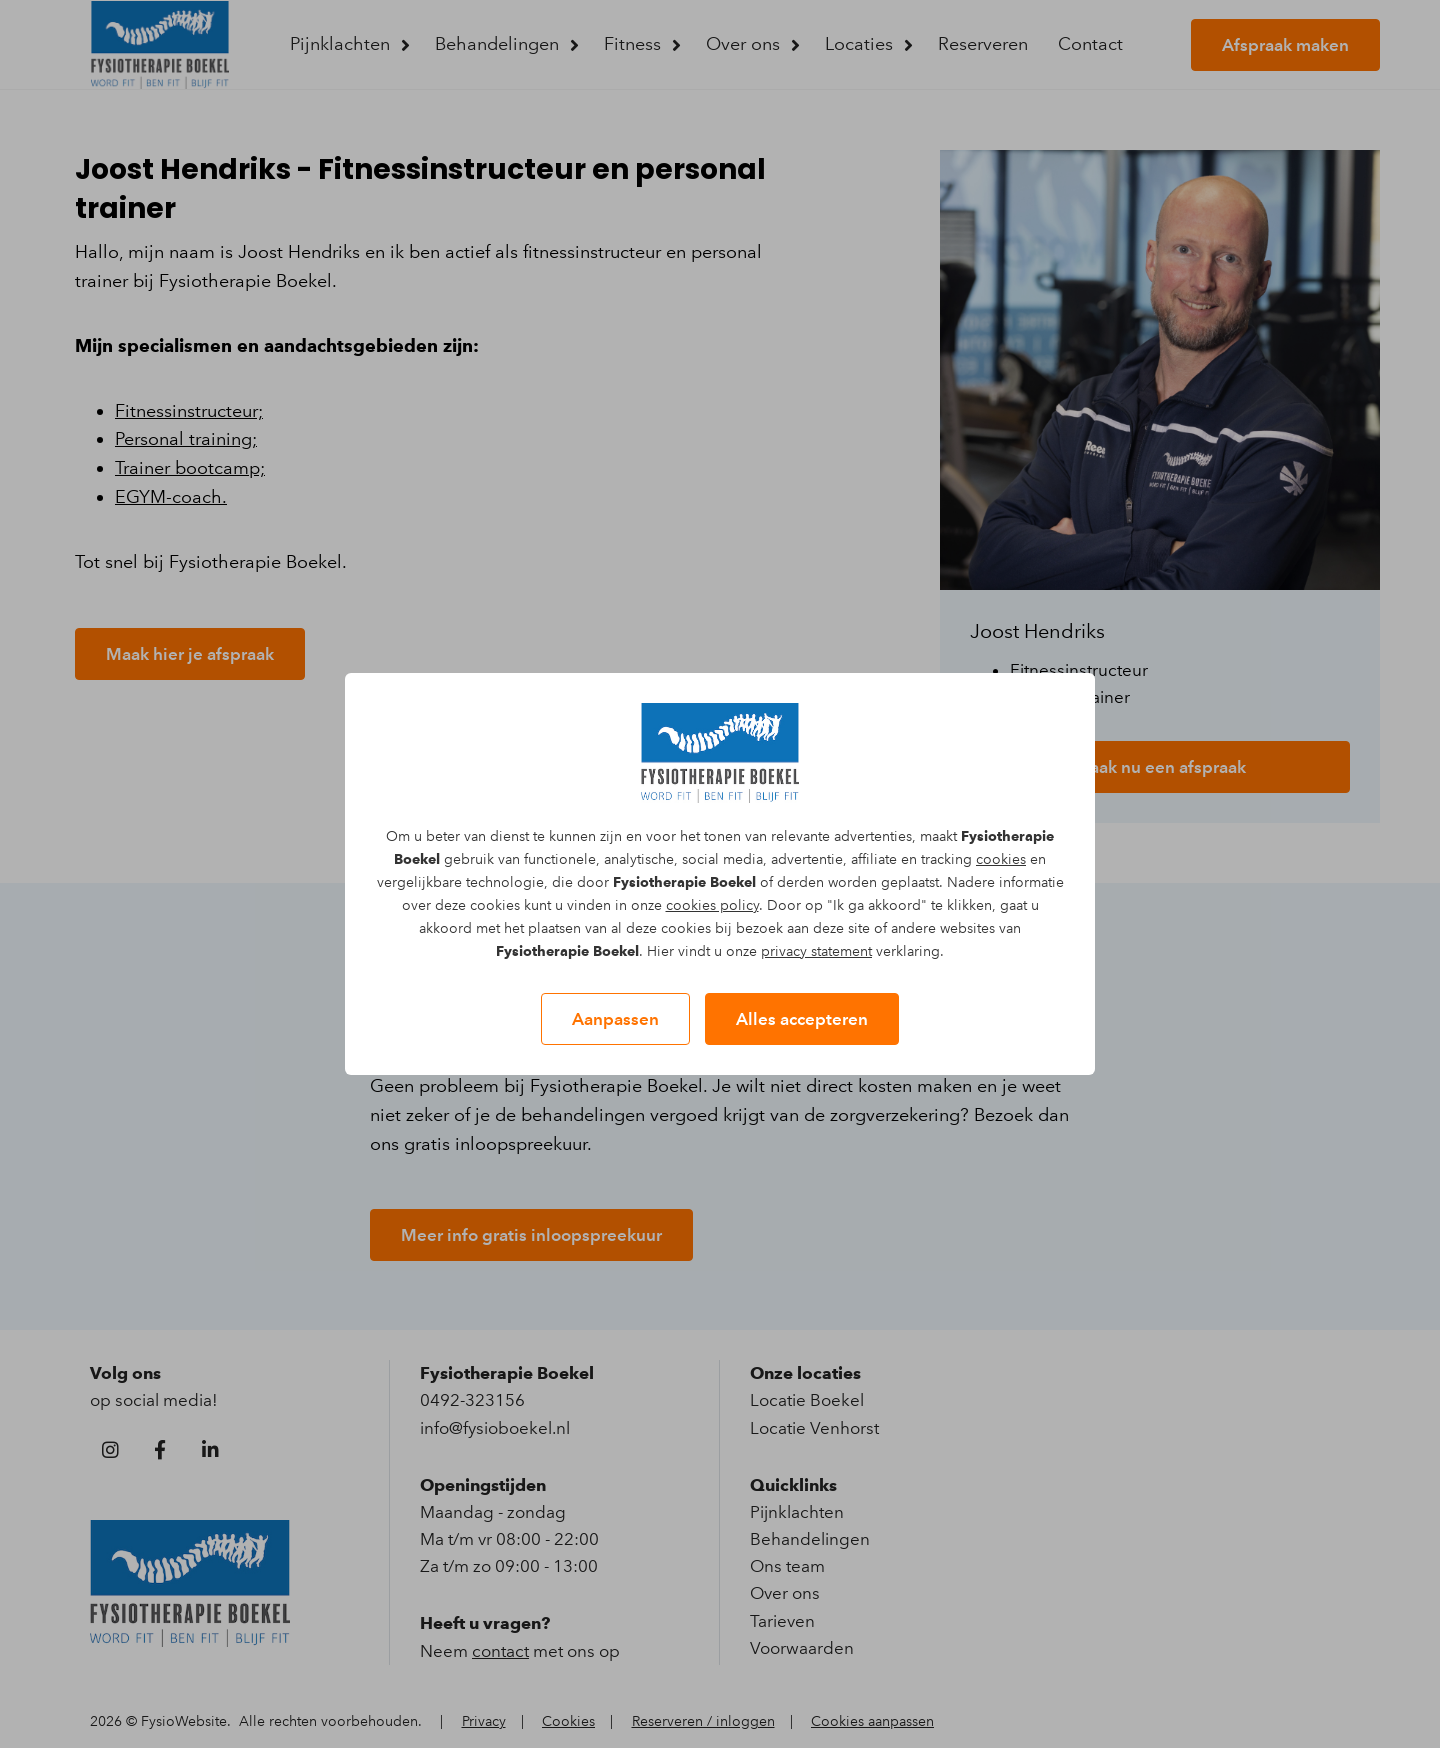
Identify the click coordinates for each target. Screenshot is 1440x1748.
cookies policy (712, 905)
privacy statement (816, 951)
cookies (1001, 859)
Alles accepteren (802, 1019)
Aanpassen (615, 1019)
